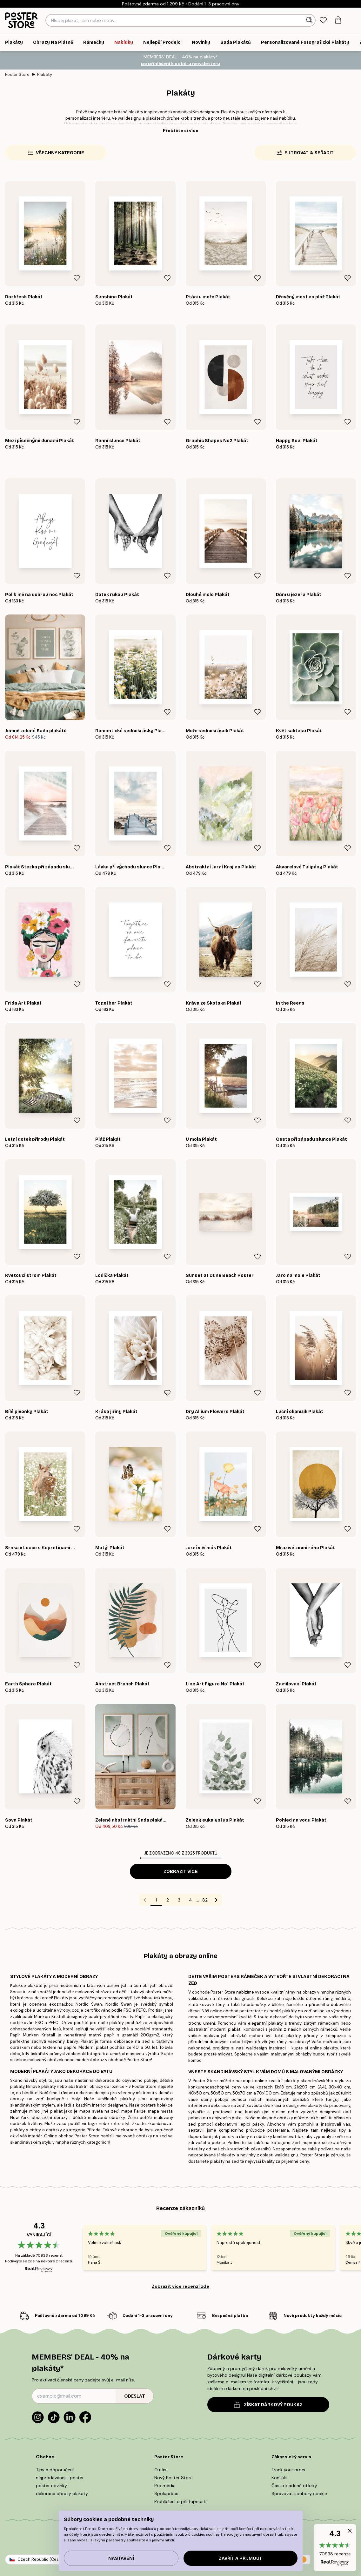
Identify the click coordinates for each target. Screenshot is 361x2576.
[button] (335, 2547)
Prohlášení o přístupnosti (180, 2501)
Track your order (288, 2470)
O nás (160, 2470)
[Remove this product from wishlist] (77, 278)
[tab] (323, 20)
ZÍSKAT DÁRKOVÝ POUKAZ (268, 2405)
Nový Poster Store (173, 2477)
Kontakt (279, 2477)
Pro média (165, 2485)
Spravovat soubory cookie (299, 2493)
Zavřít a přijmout (240, 2558)
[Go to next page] (216, 1900)
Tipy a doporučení (55, 2470)
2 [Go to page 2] (167, 1900)
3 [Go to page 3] (179, 1900)
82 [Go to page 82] (205, 1900)
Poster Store (17, 74)
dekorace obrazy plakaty (62, 2493)
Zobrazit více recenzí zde (180, 2286)
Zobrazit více (181, 1871)
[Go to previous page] (144, 1900)
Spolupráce (166, 2493)
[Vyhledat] (310, 20)
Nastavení (121, 2558)
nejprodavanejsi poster (60, 2477)
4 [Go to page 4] (190, 1900)
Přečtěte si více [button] (180, 130)
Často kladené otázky (294, 2485)
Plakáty (44, 74)
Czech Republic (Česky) (41, 2559)
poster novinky (51, 2485)
